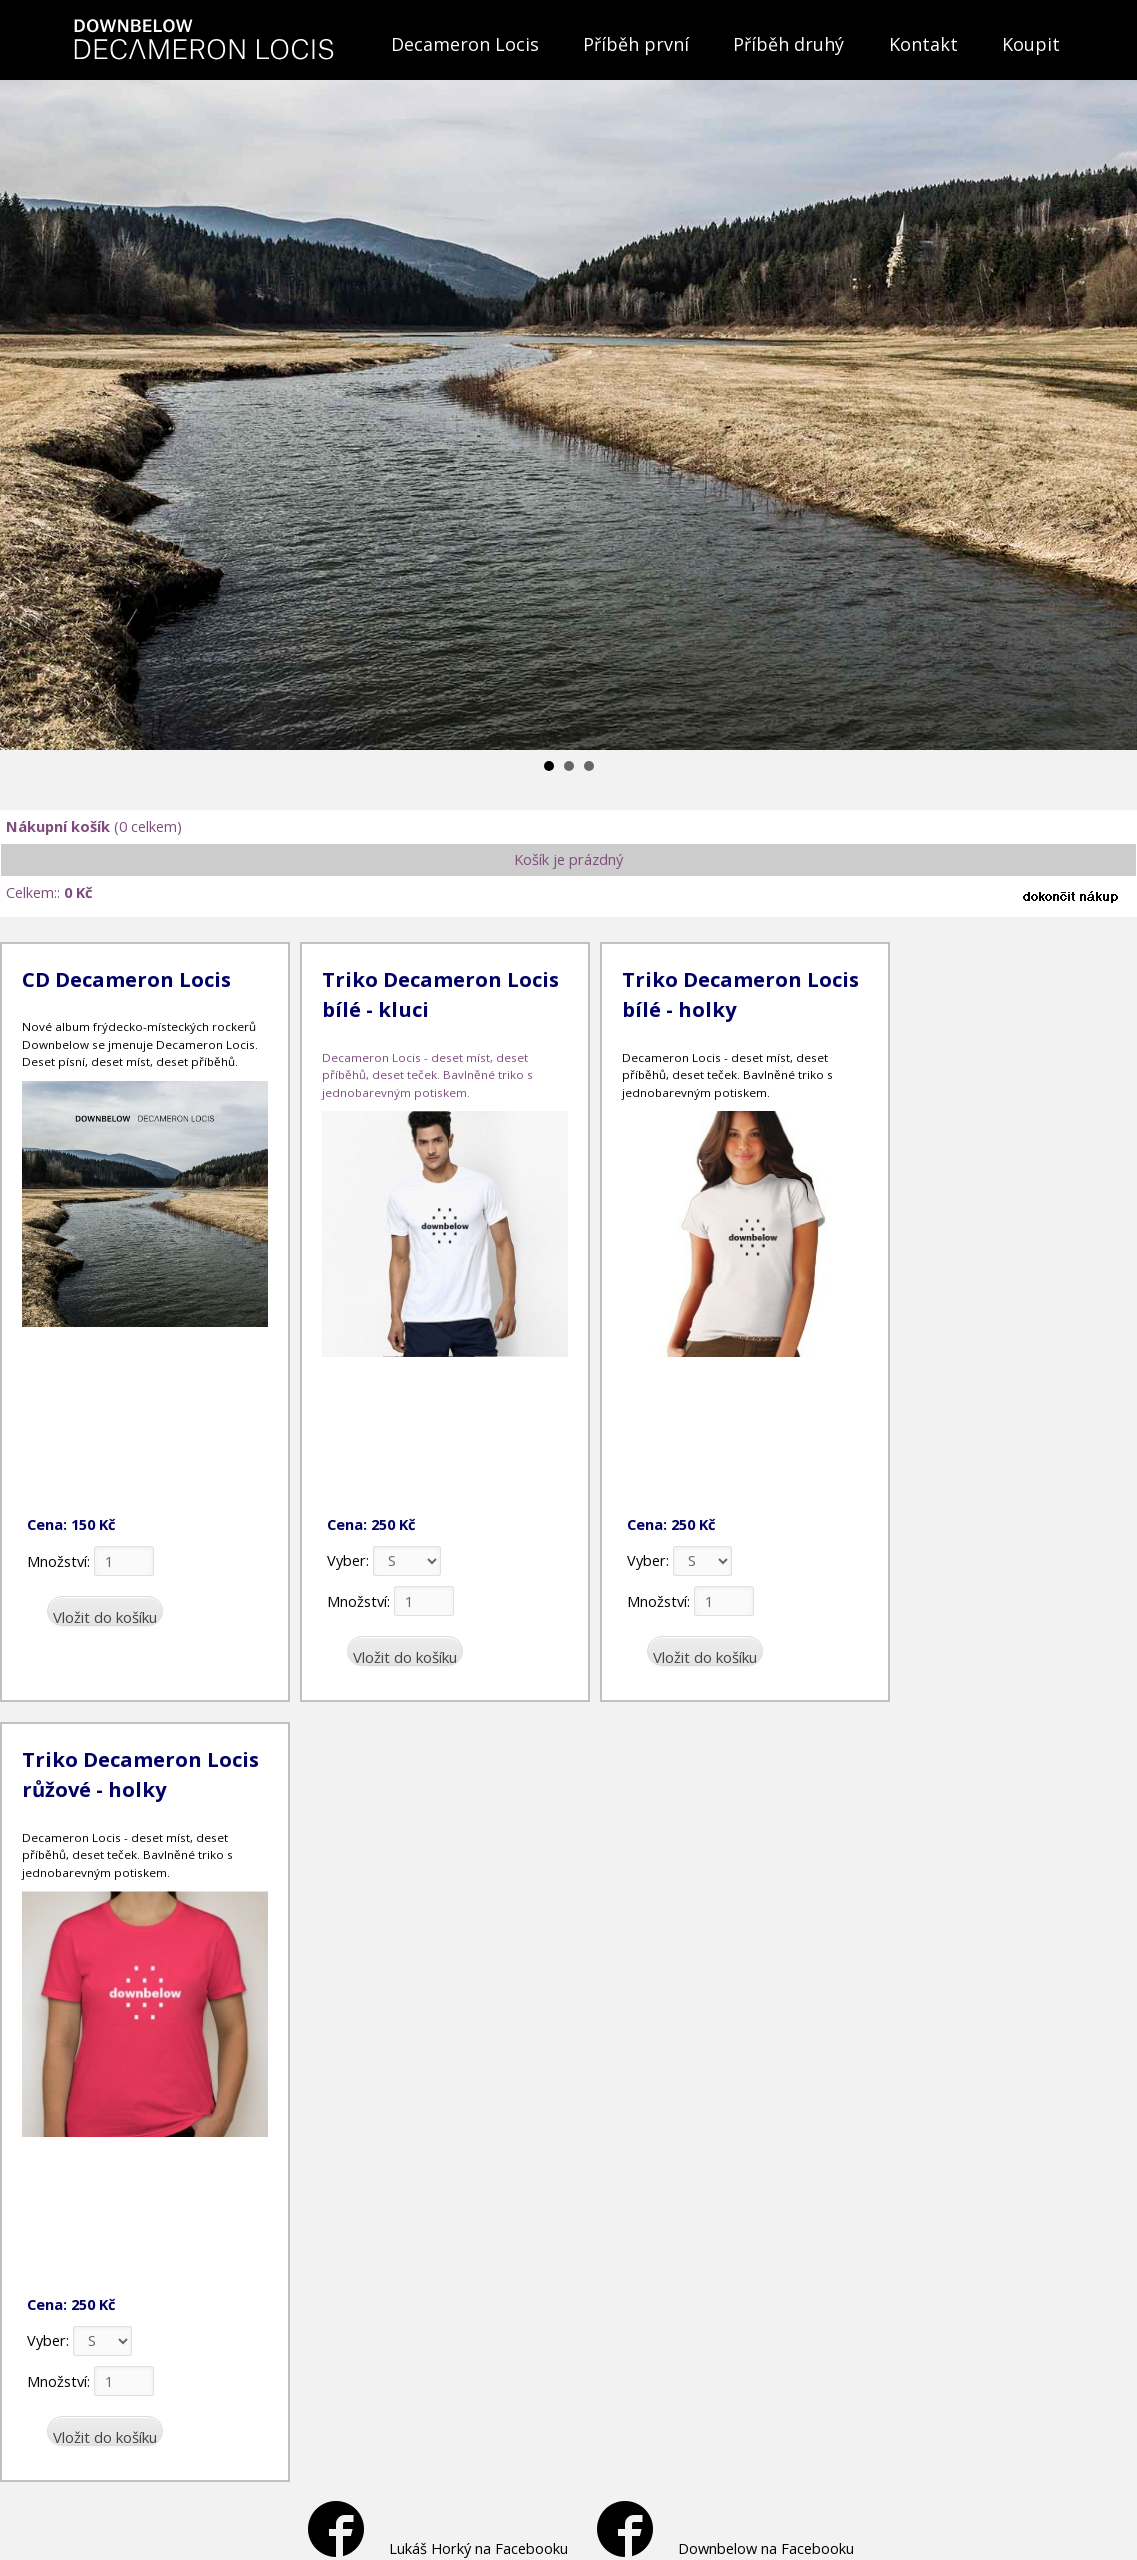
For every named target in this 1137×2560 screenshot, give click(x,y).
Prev (26, 400)
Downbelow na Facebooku (725, 2548)
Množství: (90, 1561)
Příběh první (636, 44)
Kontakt (923, 44)
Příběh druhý (788, 44)
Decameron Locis (465, 44)
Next (1111, 400)
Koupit (1031, 44)
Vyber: (384, 1560)
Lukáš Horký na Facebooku (438, 2548)
